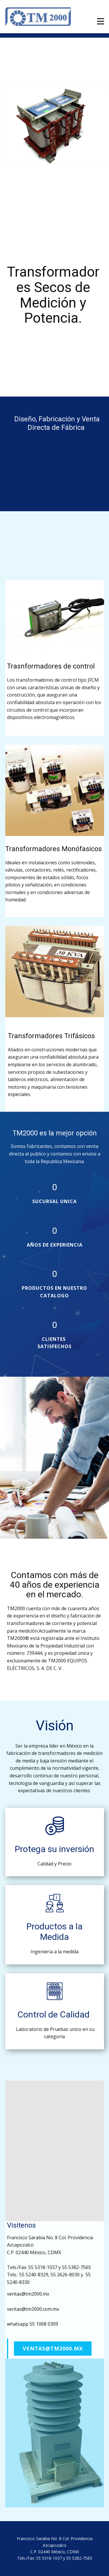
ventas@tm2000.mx (53, 2348)
